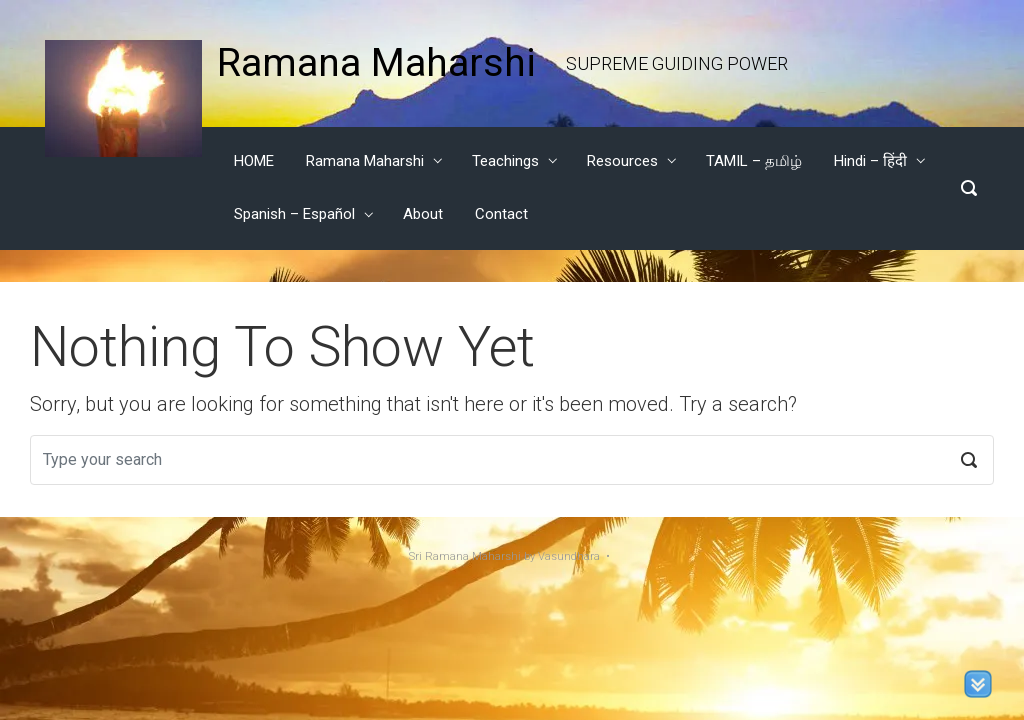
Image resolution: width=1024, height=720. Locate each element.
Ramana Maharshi (376, 63)
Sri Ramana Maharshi (465, 556)
